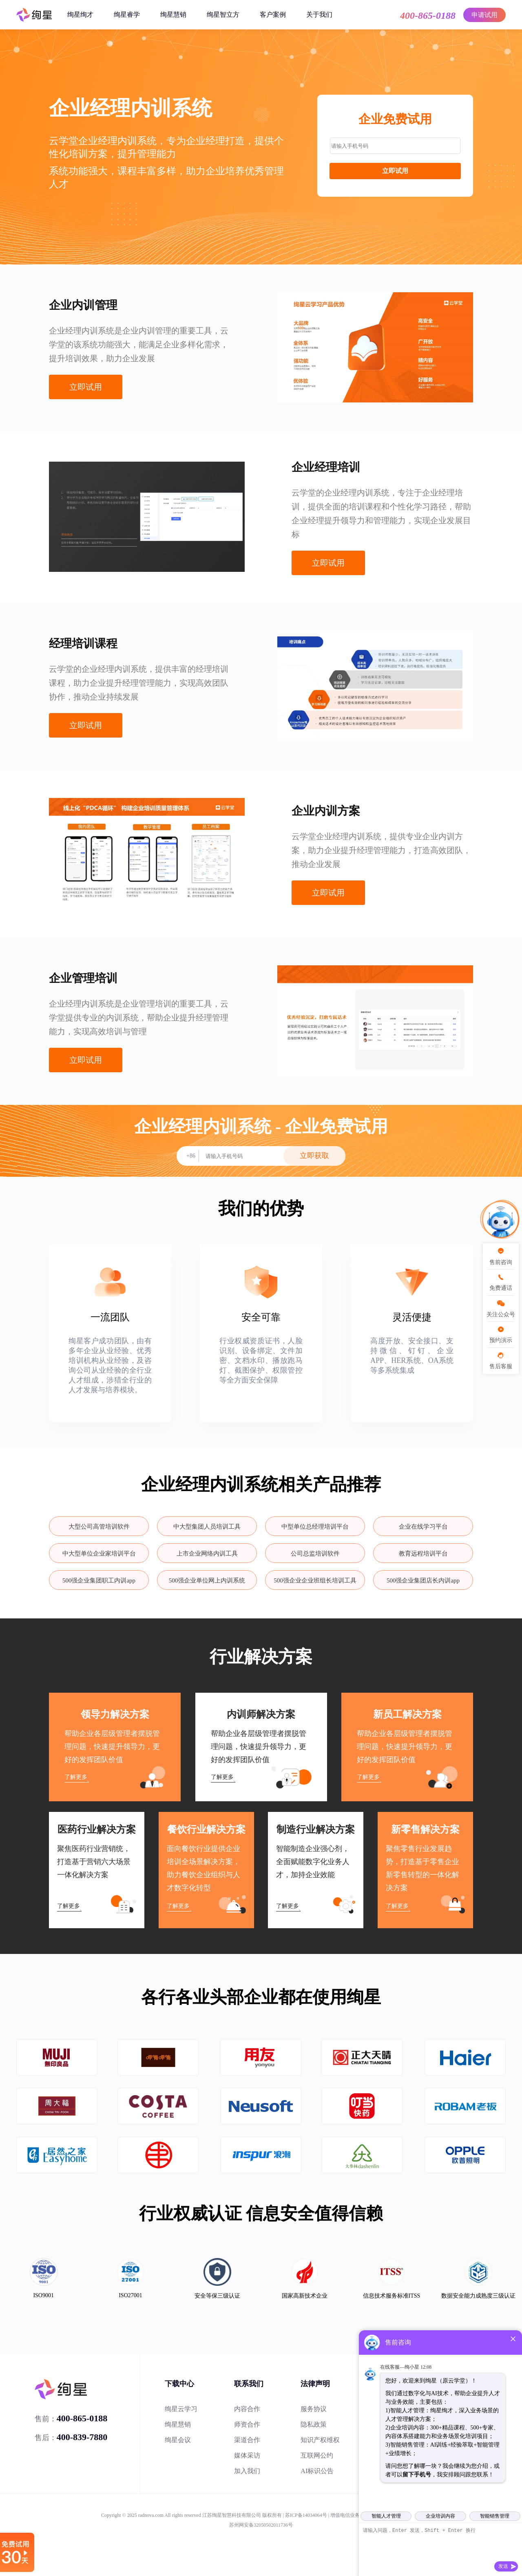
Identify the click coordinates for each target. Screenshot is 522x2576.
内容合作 (247, 2408)
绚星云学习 (181, 2408)
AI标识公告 (317, 2470)
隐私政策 (314, 2424)
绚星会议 (178, 2439)
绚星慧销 (173, 14)
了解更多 (75, 1777)
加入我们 (247, 2470)
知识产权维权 (320, 2439)
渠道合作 (247, 2439)
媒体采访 (247, 2455)
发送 (503, 2566)
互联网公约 (317, 2455)
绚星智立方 (223, 14)
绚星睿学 (127, 14)
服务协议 (314, 2408)
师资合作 (247, 2424)
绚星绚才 (80, 14)
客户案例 (273, 14)
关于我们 (319, 14)
